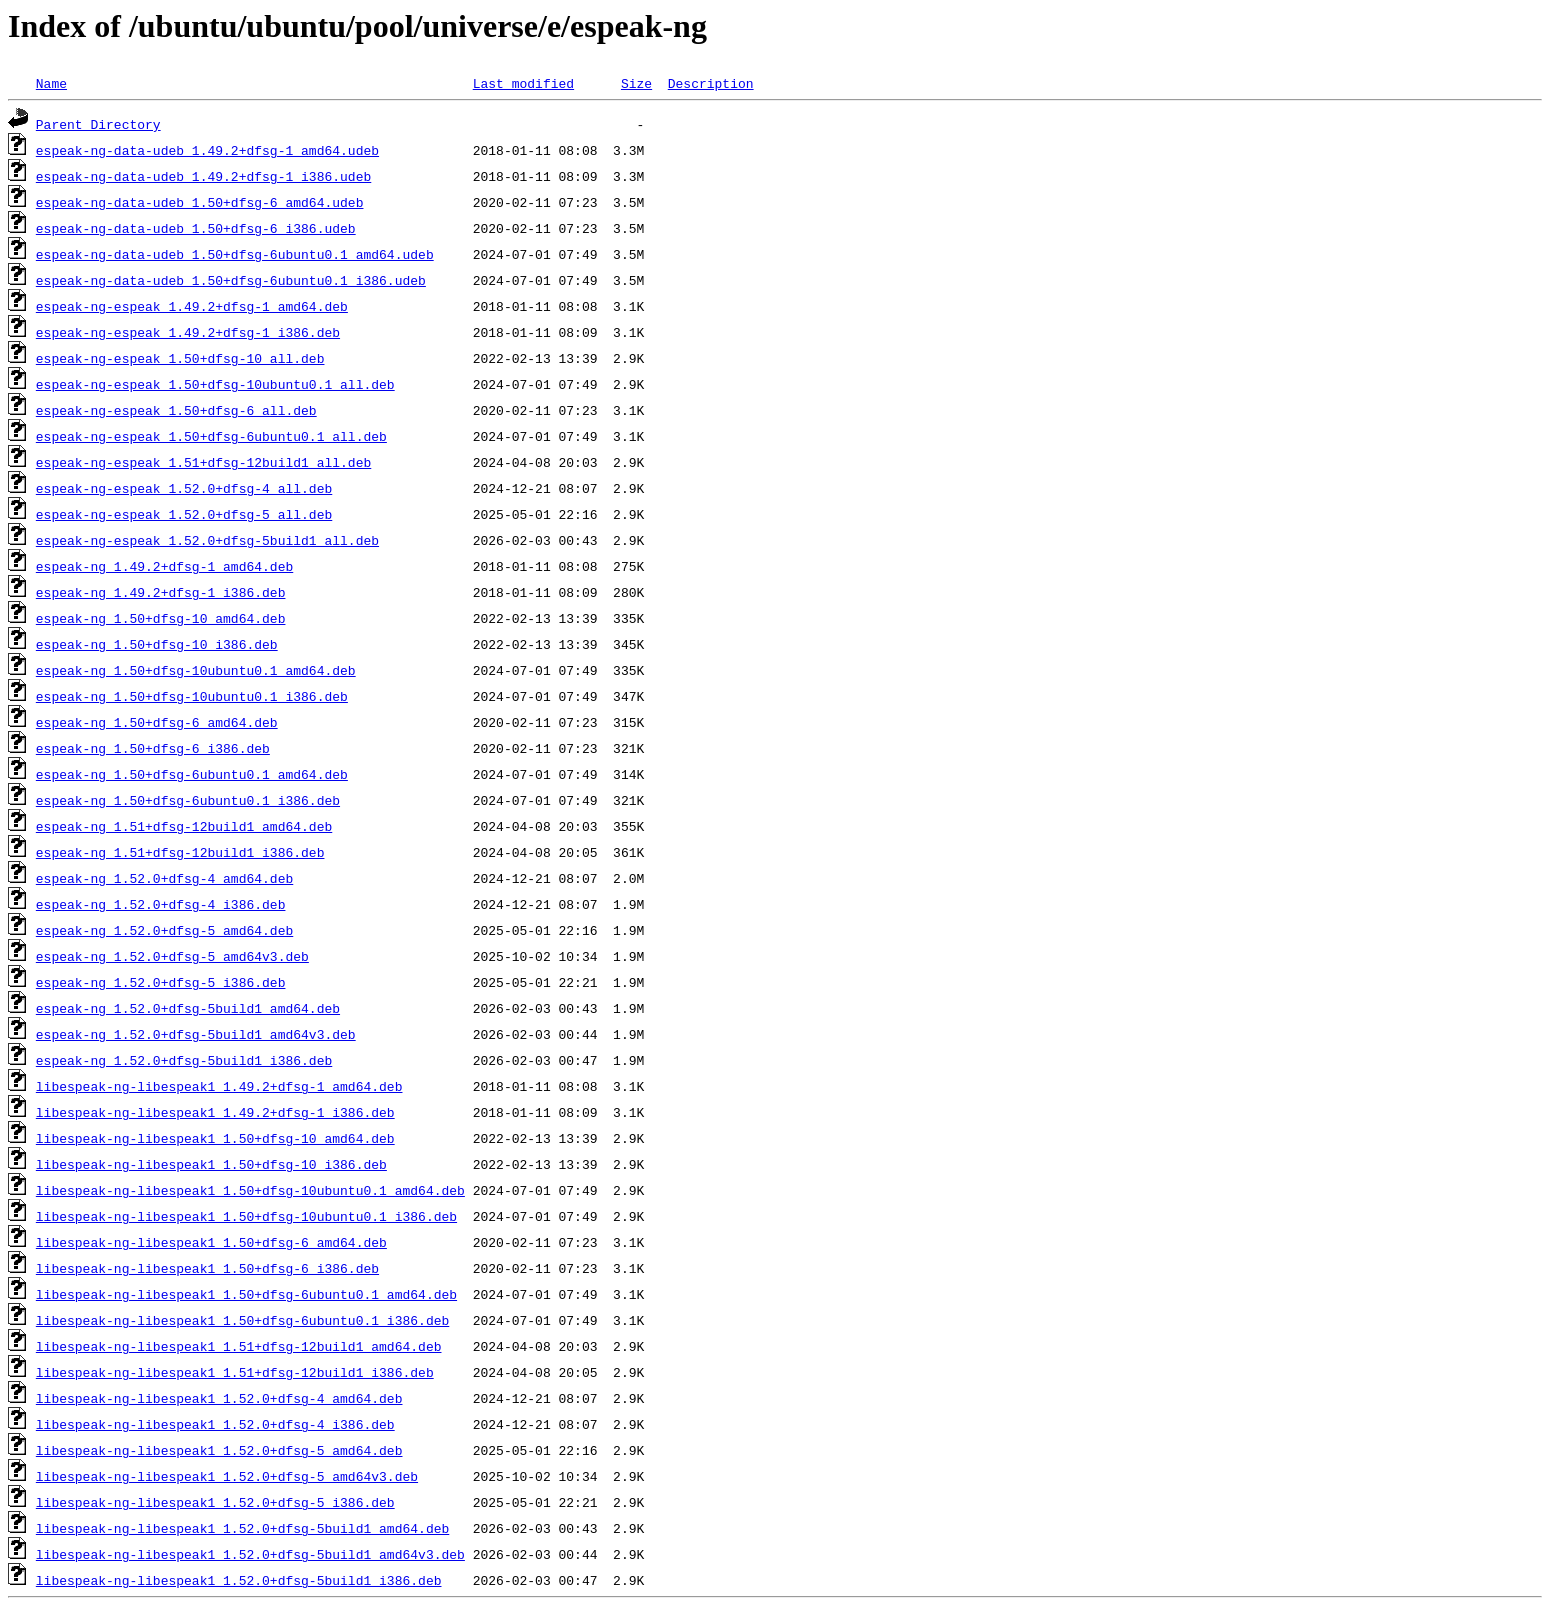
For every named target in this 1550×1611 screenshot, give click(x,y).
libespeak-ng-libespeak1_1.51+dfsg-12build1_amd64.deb (239, 1346)
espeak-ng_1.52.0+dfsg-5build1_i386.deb (184, 1060)
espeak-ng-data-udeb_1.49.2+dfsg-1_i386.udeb (203, 176)
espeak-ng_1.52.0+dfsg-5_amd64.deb (164, 930)
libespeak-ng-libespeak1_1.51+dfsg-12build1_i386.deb (235, 1372)
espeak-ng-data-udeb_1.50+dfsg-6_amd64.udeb (200, 202)
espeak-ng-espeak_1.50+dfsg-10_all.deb (180, 358)
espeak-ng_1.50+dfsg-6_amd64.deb (157, 722)
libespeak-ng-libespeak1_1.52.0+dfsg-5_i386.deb (215, 1502)
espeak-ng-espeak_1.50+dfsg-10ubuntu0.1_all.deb (215, 384)
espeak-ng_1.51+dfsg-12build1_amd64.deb (184, 826)
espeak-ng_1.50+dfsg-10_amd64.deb (161, 618)
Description (711, 83)
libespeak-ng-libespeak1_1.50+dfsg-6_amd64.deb (211, 1242)
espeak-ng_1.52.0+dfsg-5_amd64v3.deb (172, 956)
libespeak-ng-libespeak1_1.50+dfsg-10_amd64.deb (215, 1138)
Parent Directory (98, 124)
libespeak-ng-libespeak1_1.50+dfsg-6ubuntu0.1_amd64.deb (246, 1294)
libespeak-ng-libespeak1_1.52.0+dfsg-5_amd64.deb (219, 1450)
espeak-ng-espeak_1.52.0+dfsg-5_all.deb (184, 514)
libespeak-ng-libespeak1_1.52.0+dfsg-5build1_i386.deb (239, 1580)
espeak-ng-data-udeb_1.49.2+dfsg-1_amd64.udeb (207, 150)
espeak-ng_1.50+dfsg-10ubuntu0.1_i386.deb (192, 696)
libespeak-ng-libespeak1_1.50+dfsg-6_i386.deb (207, 1268)
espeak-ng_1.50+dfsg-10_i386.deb (157, 644)
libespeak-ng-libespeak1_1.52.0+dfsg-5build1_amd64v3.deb (250, 1554)
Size (636, 83)
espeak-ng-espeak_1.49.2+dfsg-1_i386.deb (188, 332)
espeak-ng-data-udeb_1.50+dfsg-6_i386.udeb (196, 228)
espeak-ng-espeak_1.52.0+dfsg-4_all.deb (184, 488)
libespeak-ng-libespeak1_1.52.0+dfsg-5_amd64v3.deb (227, 1476)
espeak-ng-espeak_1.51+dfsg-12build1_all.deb (203, 462)
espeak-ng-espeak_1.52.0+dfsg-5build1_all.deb (207, 540)
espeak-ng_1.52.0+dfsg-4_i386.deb (161, 904)
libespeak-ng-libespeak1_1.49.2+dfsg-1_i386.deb (215, 1112)
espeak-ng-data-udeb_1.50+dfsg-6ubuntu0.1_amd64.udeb (235, 254)
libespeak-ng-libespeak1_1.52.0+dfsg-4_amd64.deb (219, 1398)
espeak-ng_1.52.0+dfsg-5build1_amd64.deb (188, 1008)
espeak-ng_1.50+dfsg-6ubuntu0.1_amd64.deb (192, 774)
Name (51, 83)
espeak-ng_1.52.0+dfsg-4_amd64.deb (164, 878)
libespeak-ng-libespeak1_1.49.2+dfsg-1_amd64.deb (219, 1086)
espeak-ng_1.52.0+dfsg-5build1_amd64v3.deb (196, 1034)
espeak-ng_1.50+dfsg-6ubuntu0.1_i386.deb (188, 800)
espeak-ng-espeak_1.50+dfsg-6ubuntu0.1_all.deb (211, 436)
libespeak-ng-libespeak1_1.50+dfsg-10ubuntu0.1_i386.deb (246, 1216)
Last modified (523, 83)
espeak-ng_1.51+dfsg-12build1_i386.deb (180, 852)
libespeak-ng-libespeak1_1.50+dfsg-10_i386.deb (211, 1164)
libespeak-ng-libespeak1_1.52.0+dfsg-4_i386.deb (215, 1424)
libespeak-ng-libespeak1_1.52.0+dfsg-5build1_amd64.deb (242, 1528)
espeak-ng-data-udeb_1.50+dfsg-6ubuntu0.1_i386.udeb (231, 280)
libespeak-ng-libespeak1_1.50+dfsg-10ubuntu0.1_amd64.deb (250, 1190)
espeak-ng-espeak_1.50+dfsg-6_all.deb (176, 410)
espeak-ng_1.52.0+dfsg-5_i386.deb (161, 982)
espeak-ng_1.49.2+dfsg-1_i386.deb (161, 592)
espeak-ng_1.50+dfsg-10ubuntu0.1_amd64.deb (196, 670)
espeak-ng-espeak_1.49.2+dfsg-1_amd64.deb (192, 306)
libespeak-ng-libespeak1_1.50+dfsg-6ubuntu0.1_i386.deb (242, 1320)
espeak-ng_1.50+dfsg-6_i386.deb (153, 748)
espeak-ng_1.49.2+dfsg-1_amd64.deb (164, 566)
